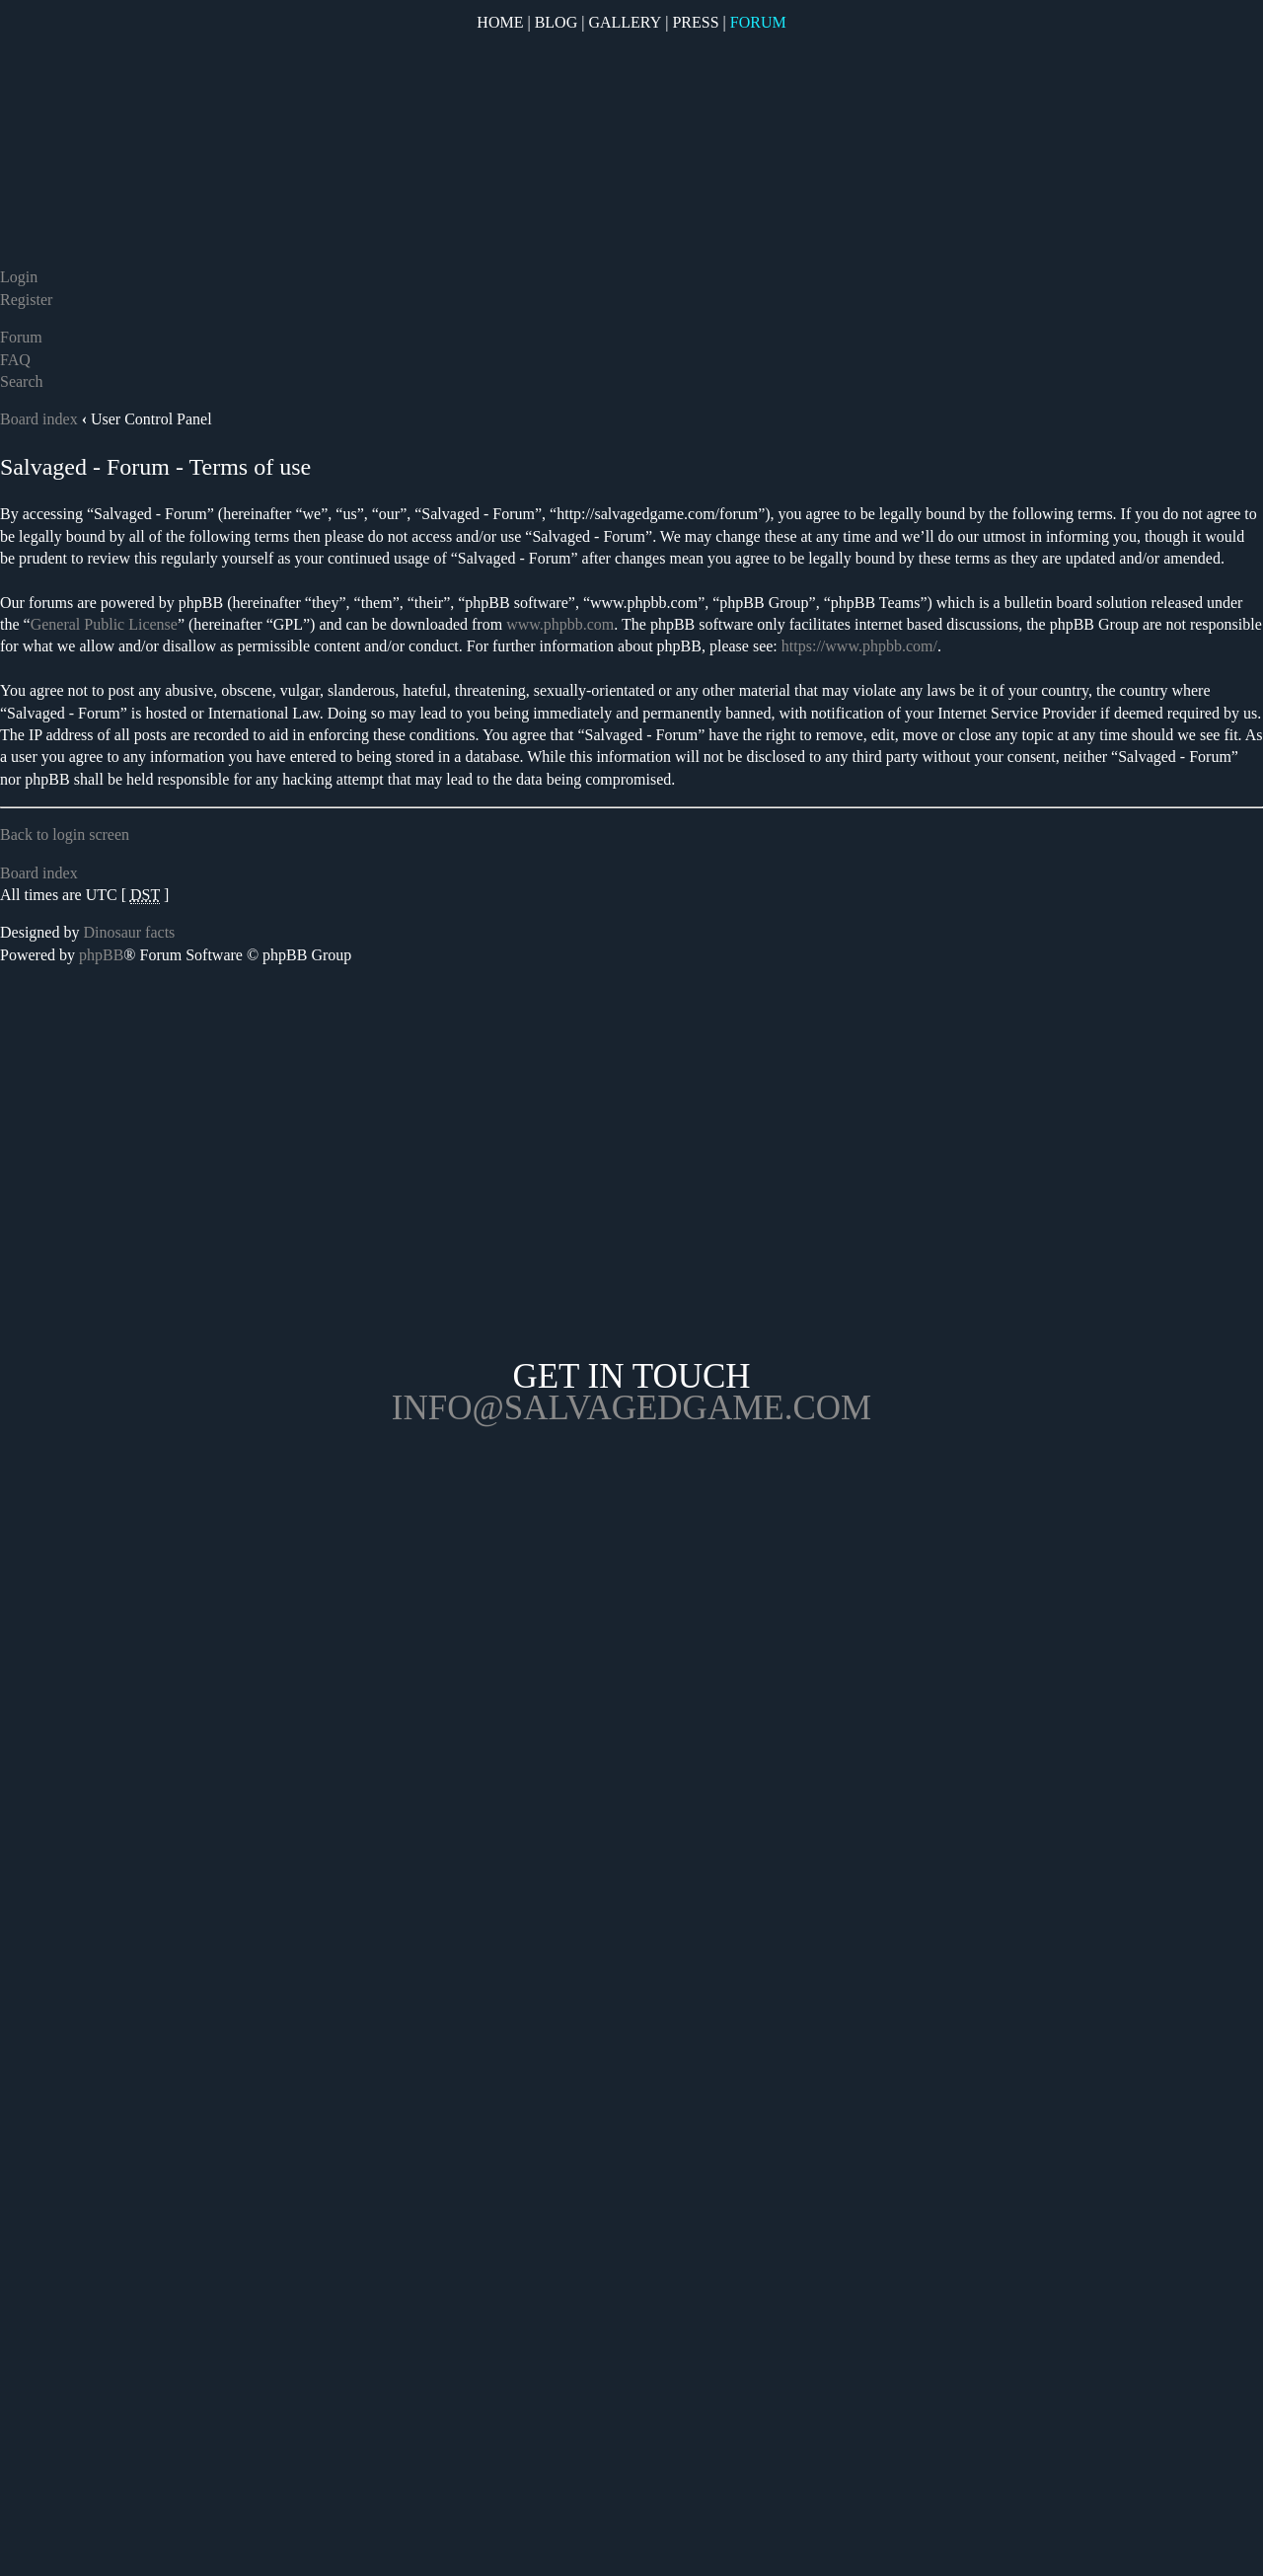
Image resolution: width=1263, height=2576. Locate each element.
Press (695, 22)
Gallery (624, 22)
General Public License (104, 624)
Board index (39, 419)
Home (500, 22)
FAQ (15, 359)
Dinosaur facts (129, 932)
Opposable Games (631, 1590)
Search (21, 381)
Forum (758, 22)
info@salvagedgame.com (631, 1408)
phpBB (101, 955)
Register (26, 299)
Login (18, 276)
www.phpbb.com (560, 624)
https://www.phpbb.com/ (859, 646)
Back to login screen (64, 834)
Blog (556, 22)
